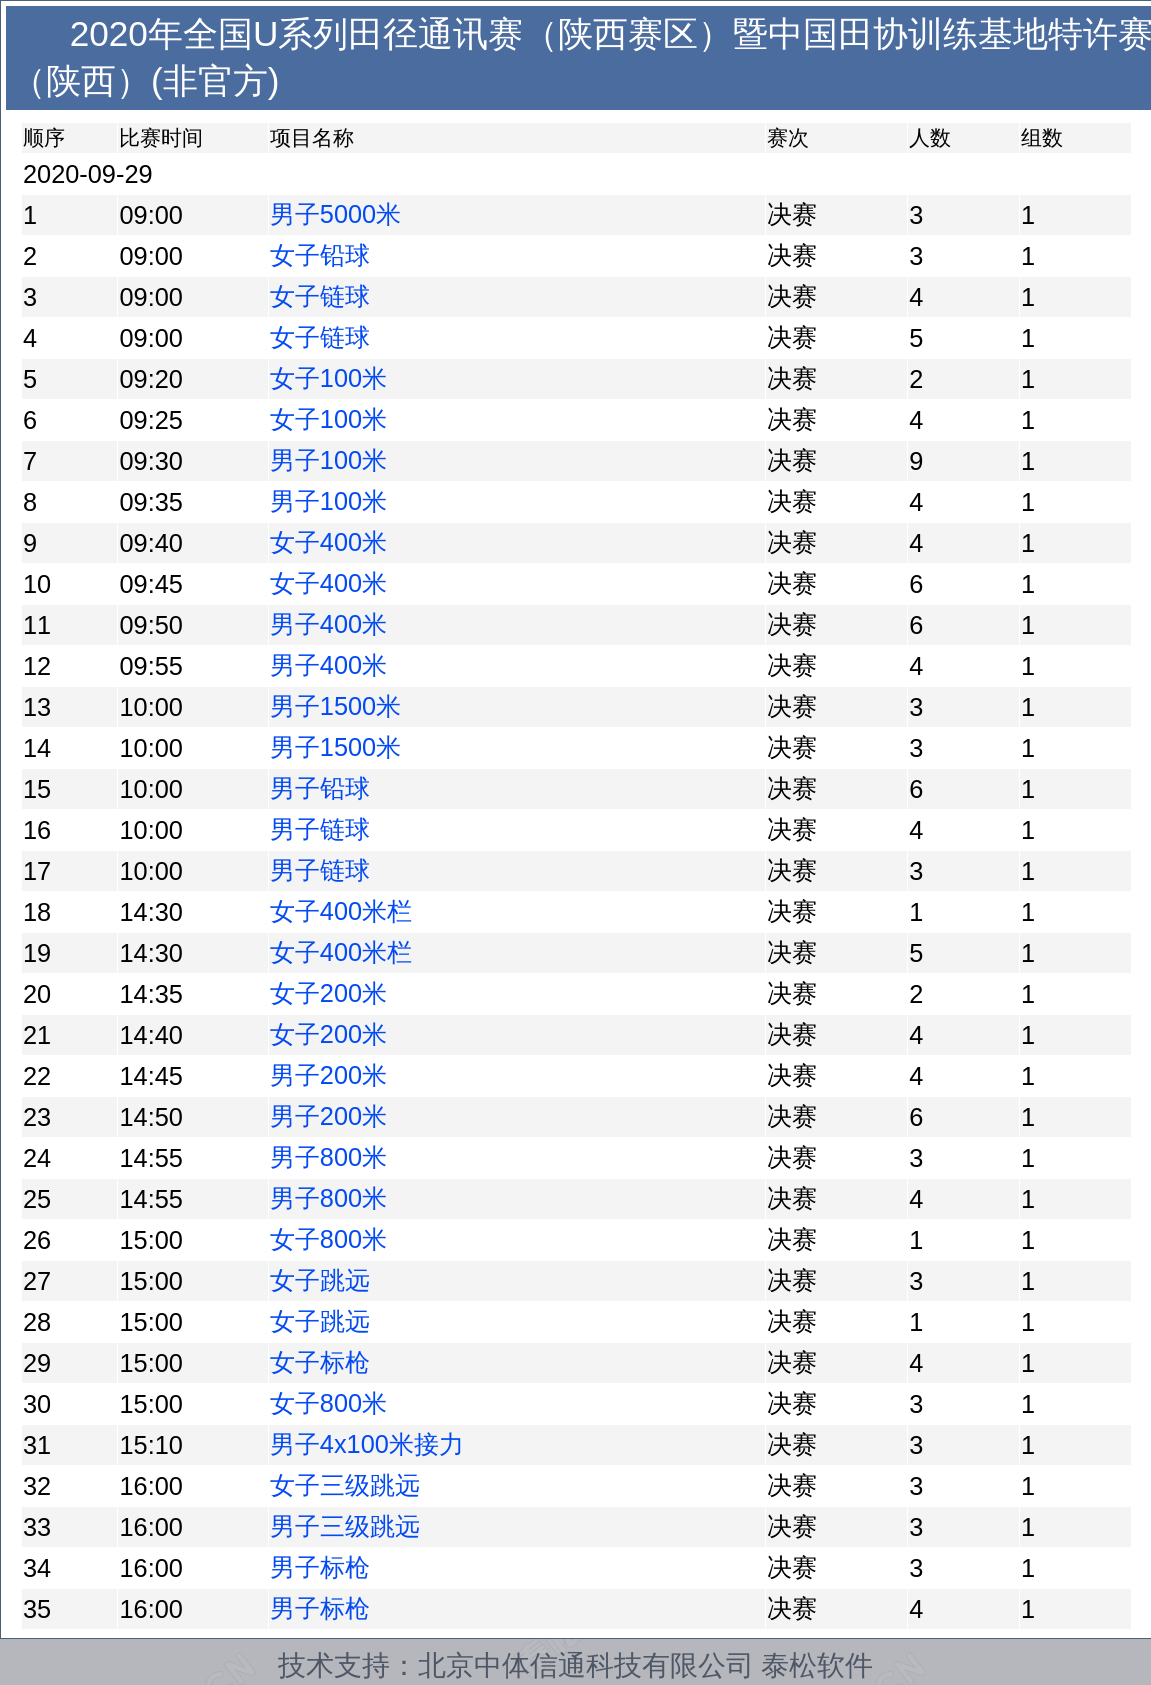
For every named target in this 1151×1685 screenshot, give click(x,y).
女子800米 (328, 1239)
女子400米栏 (341, 911)
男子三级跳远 (345, 1526)
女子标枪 (320, 1362)
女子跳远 (320, 1280)
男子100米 (328, 460)
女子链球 (320, 296)
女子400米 (328, 542)
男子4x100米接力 (367, 1444)
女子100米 (328, 378)
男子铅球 (320, 788)
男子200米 (328, 1075)
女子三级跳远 (345, 1485)
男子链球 (320, 829)
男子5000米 (335, 214)
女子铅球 (320, 255)
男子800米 (328, 1157)
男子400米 (328, 624)
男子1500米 (335, 706)
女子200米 (328, 993)
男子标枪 (320, 1567)
